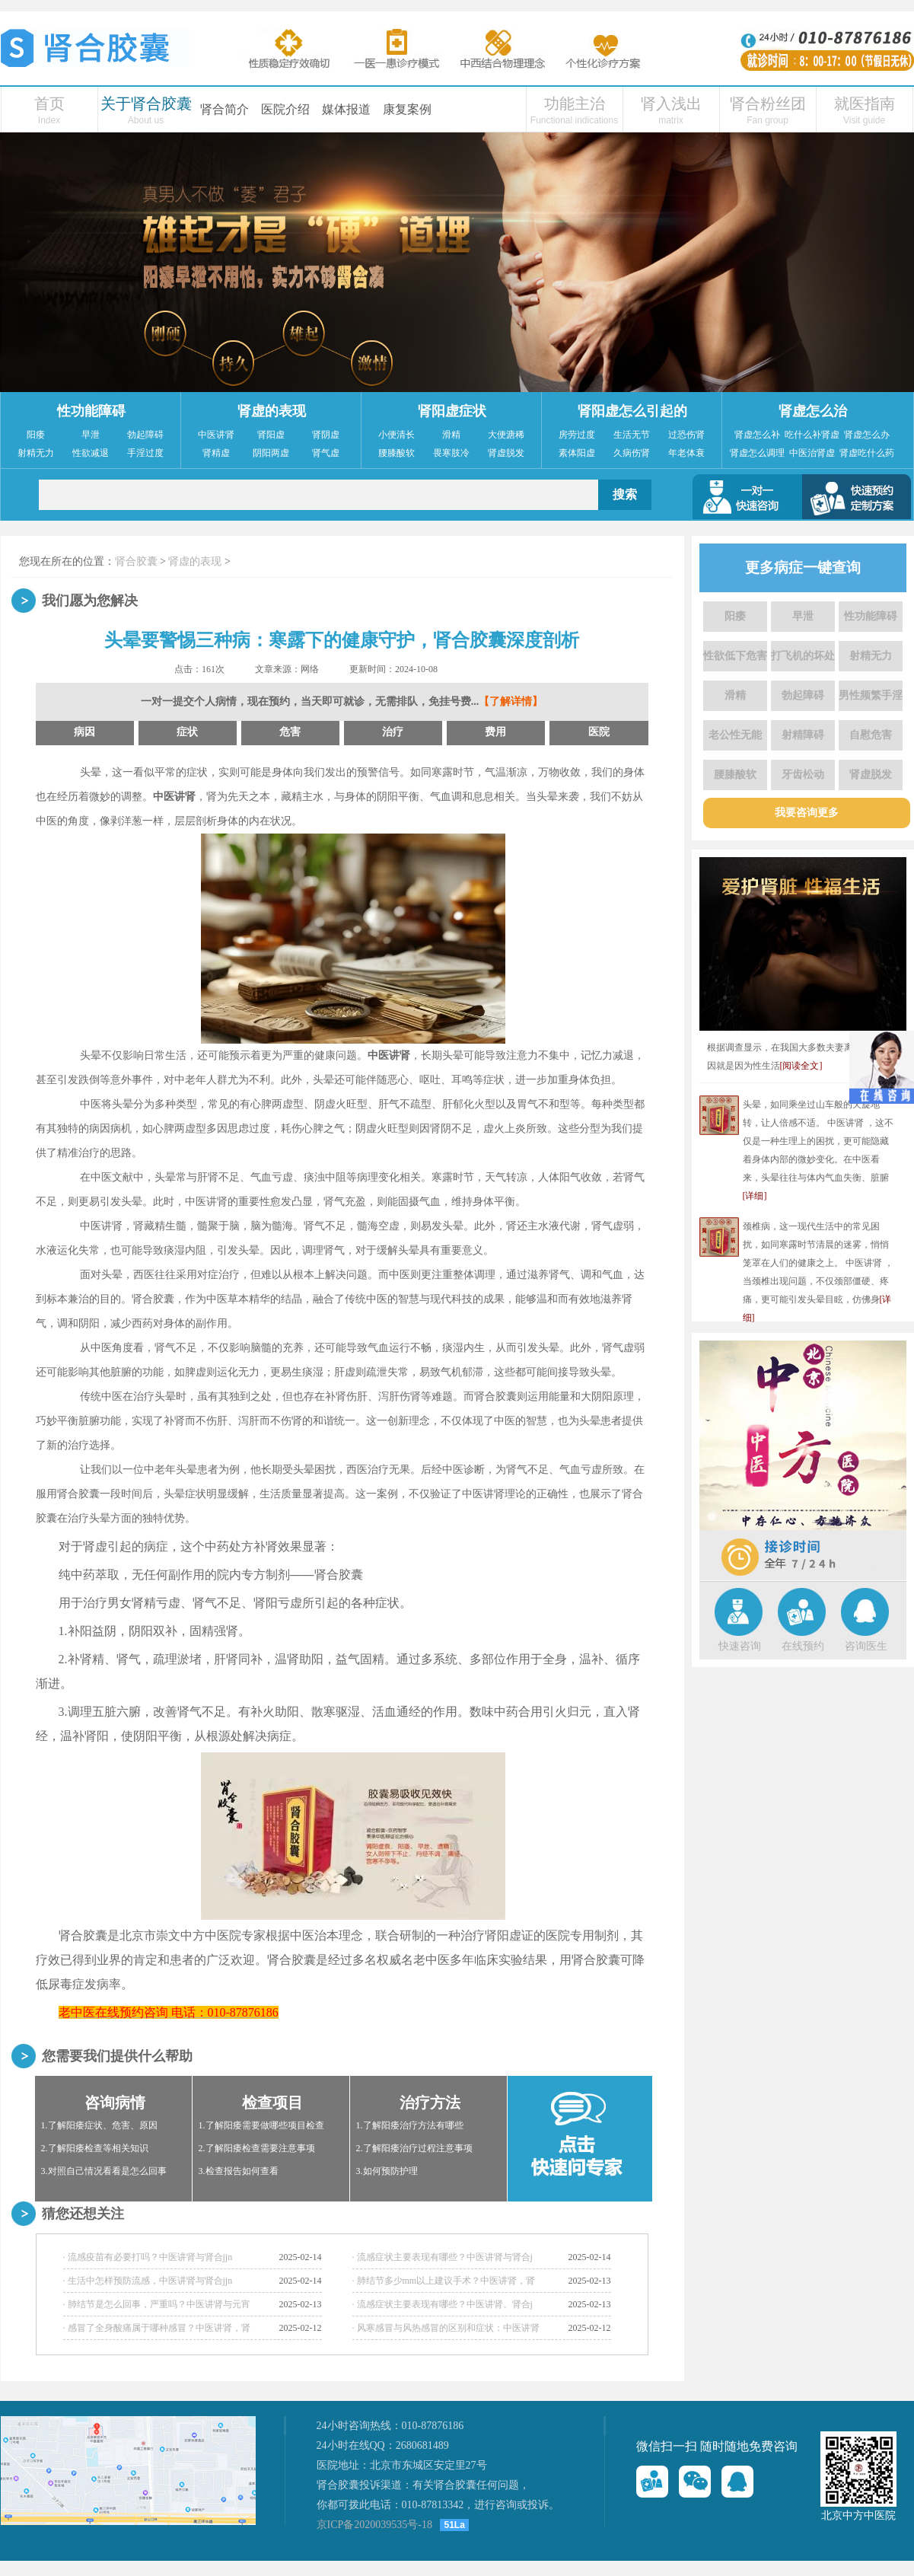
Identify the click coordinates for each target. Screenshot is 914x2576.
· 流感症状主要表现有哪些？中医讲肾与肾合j (442, 2257)
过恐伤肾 (686, 434)
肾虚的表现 (271, 411)
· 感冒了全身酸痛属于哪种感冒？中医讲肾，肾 (156, 2328)
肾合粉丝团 (768, 103)
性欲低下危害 (735, 656)
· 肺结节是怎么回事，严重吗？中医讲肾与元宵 (156, 2304)
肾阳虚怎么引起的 (632, 411)
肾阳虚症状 (452, 411)
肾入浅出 (671, 103)
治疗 (392, 732)
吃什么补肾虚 (812, 434)
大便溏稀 (506, 434)
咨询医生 (866, 1646)
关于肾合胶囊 (146, 103)
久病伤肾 (631, 453)
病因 (84, 732)
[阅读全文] (801, 1065)
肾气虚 (325, 453)
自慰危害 (870, 735)
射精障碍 (803, 735)
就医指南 (864, 103)
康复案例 (407, 109)
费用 (495, 732)
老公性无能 (735, 735)
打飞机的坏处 (803, 656)
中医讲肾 (216, 434)
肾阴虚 (325, 434)
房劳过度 (577, 434)
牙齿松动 (803, 774)
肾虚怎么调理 (757, 453)
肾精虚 (216, 453)
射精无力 (36, 453)
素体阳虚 (577, 453)
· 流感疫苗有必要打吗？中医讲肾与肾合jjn (148, 2257)
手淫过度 (145, 453)
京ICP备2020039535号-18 (374, 2524)
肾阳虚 (271, 434)
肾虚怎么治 (813, 411)
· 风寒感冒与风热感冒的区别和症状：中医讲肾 (446, 2328)
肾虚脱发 (506, 453)
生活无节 (631, 434)
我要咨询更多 (807, 812)
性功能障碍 (91, 411)
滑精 (451, 434)
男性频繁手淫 (871, 695)
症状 (187, 732)
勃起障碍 (145, 434)
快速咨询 (739, 1646)
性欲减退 (90, 453)
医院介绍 (285, 109)
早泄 (90, 434)
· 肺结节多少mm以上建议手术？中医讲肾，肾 (444, 2280)
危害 (290, 732)
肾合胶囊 (136, 561)
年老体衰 (686, 453)
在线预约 (803, 1646)
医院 (599, 732)
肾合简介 (224, 109)
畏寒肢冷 (451, 453)
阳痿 (36, 434)
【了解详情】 (511, 701)
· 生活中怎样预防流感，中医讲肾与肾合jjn (148, 2280)
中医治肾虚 (812, 453)
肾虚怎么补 (757, 434)
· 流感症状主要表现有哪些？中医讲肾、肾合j (442, 2304)
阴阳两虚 (271, 453)
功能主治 (574, 103)
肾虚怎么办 (867, 434)
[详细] (755, 1196)
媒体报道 (346, 109)
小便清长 (396, 434)
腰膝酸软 (396, 453)
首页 (49, 103)
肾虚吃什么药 (866, 453)
